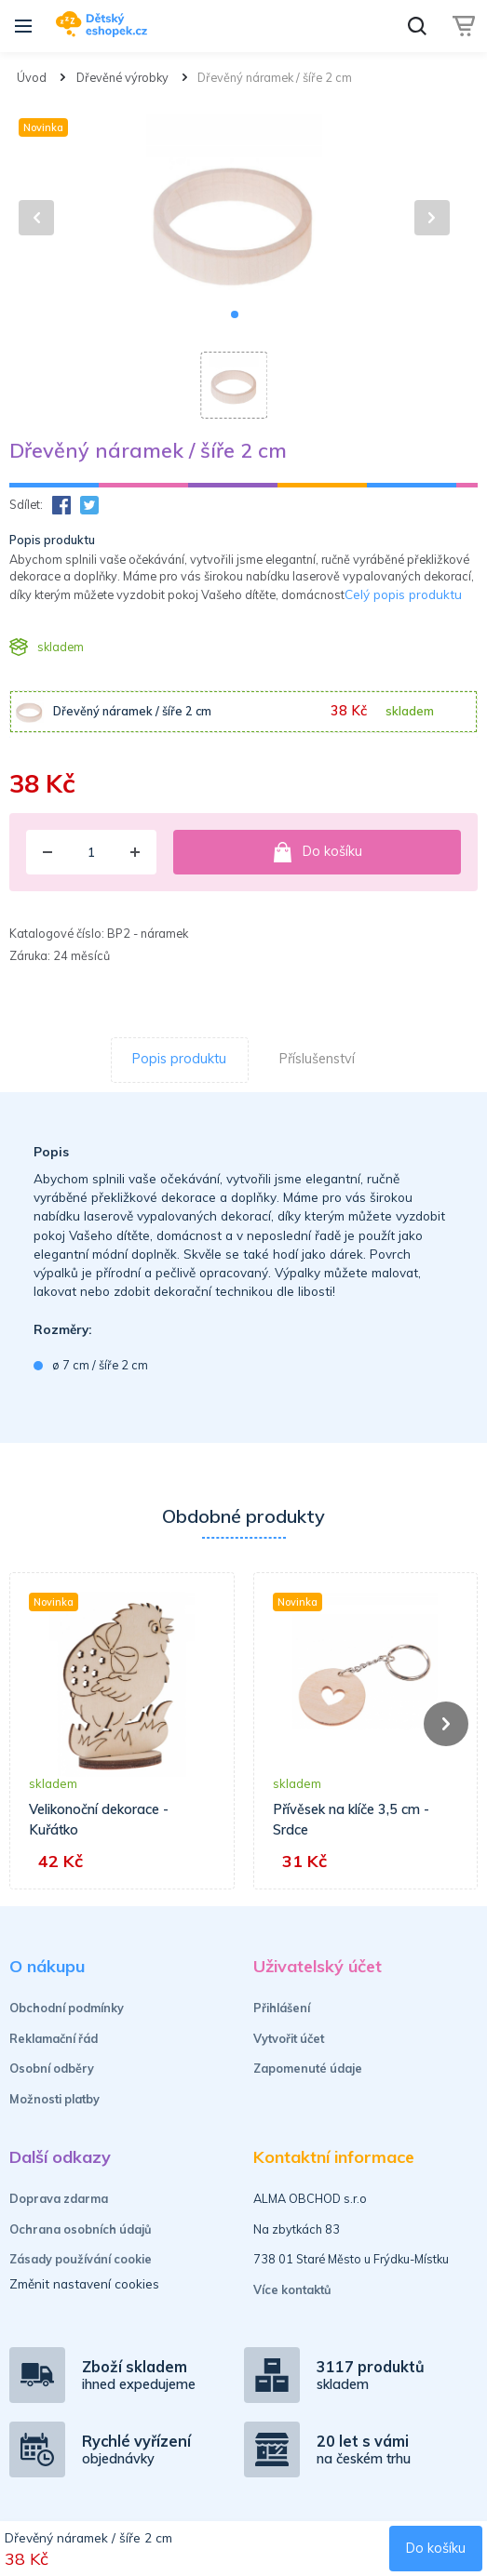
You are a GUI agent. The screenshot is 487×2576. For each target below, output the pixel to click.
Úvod (32, 77)
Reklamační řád (53, 2038)
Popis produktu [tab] (179, 1058)
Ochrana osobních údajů (80, 2229)
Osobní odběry (51, 2068)
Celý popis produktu (403, 594)
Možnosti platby (54, 2098)
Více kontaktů (292, 2289)
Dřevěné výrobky (122, 77)
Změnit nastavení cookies (84, 2283)
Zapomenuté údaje (307, 2068)
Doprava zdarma (58, 2198)
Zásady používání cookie (80, 2258)
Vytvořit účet (288, 2038)
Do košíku (317, 852)
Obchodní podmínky (66, 2007)
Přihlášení (281, 2007)
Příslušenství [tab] (317, 1058)
